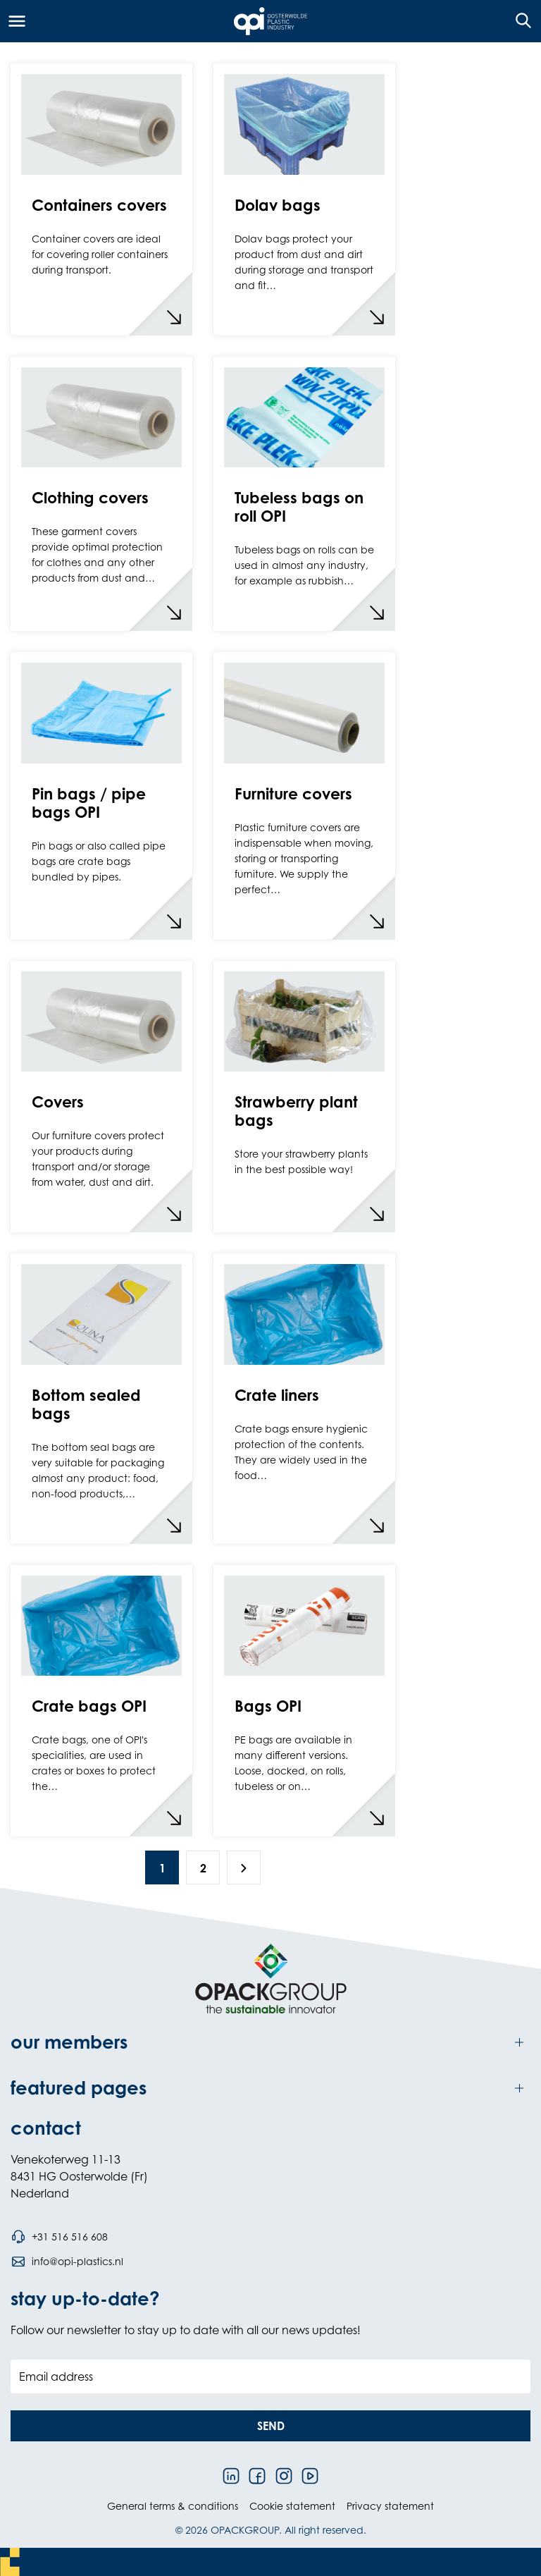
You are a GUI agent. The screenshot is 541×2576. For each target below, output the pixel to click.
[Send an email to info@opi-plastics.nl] (67, 2261)
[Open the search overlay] (518, 21)
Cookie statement (292, 2506)
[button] (270, 2425)
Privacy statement (390, 2506)
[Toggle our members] (270, 2042)
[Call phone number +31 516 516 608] (59, 2236)
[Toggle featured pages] (270, 2088)
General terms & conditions (172, 2506)
